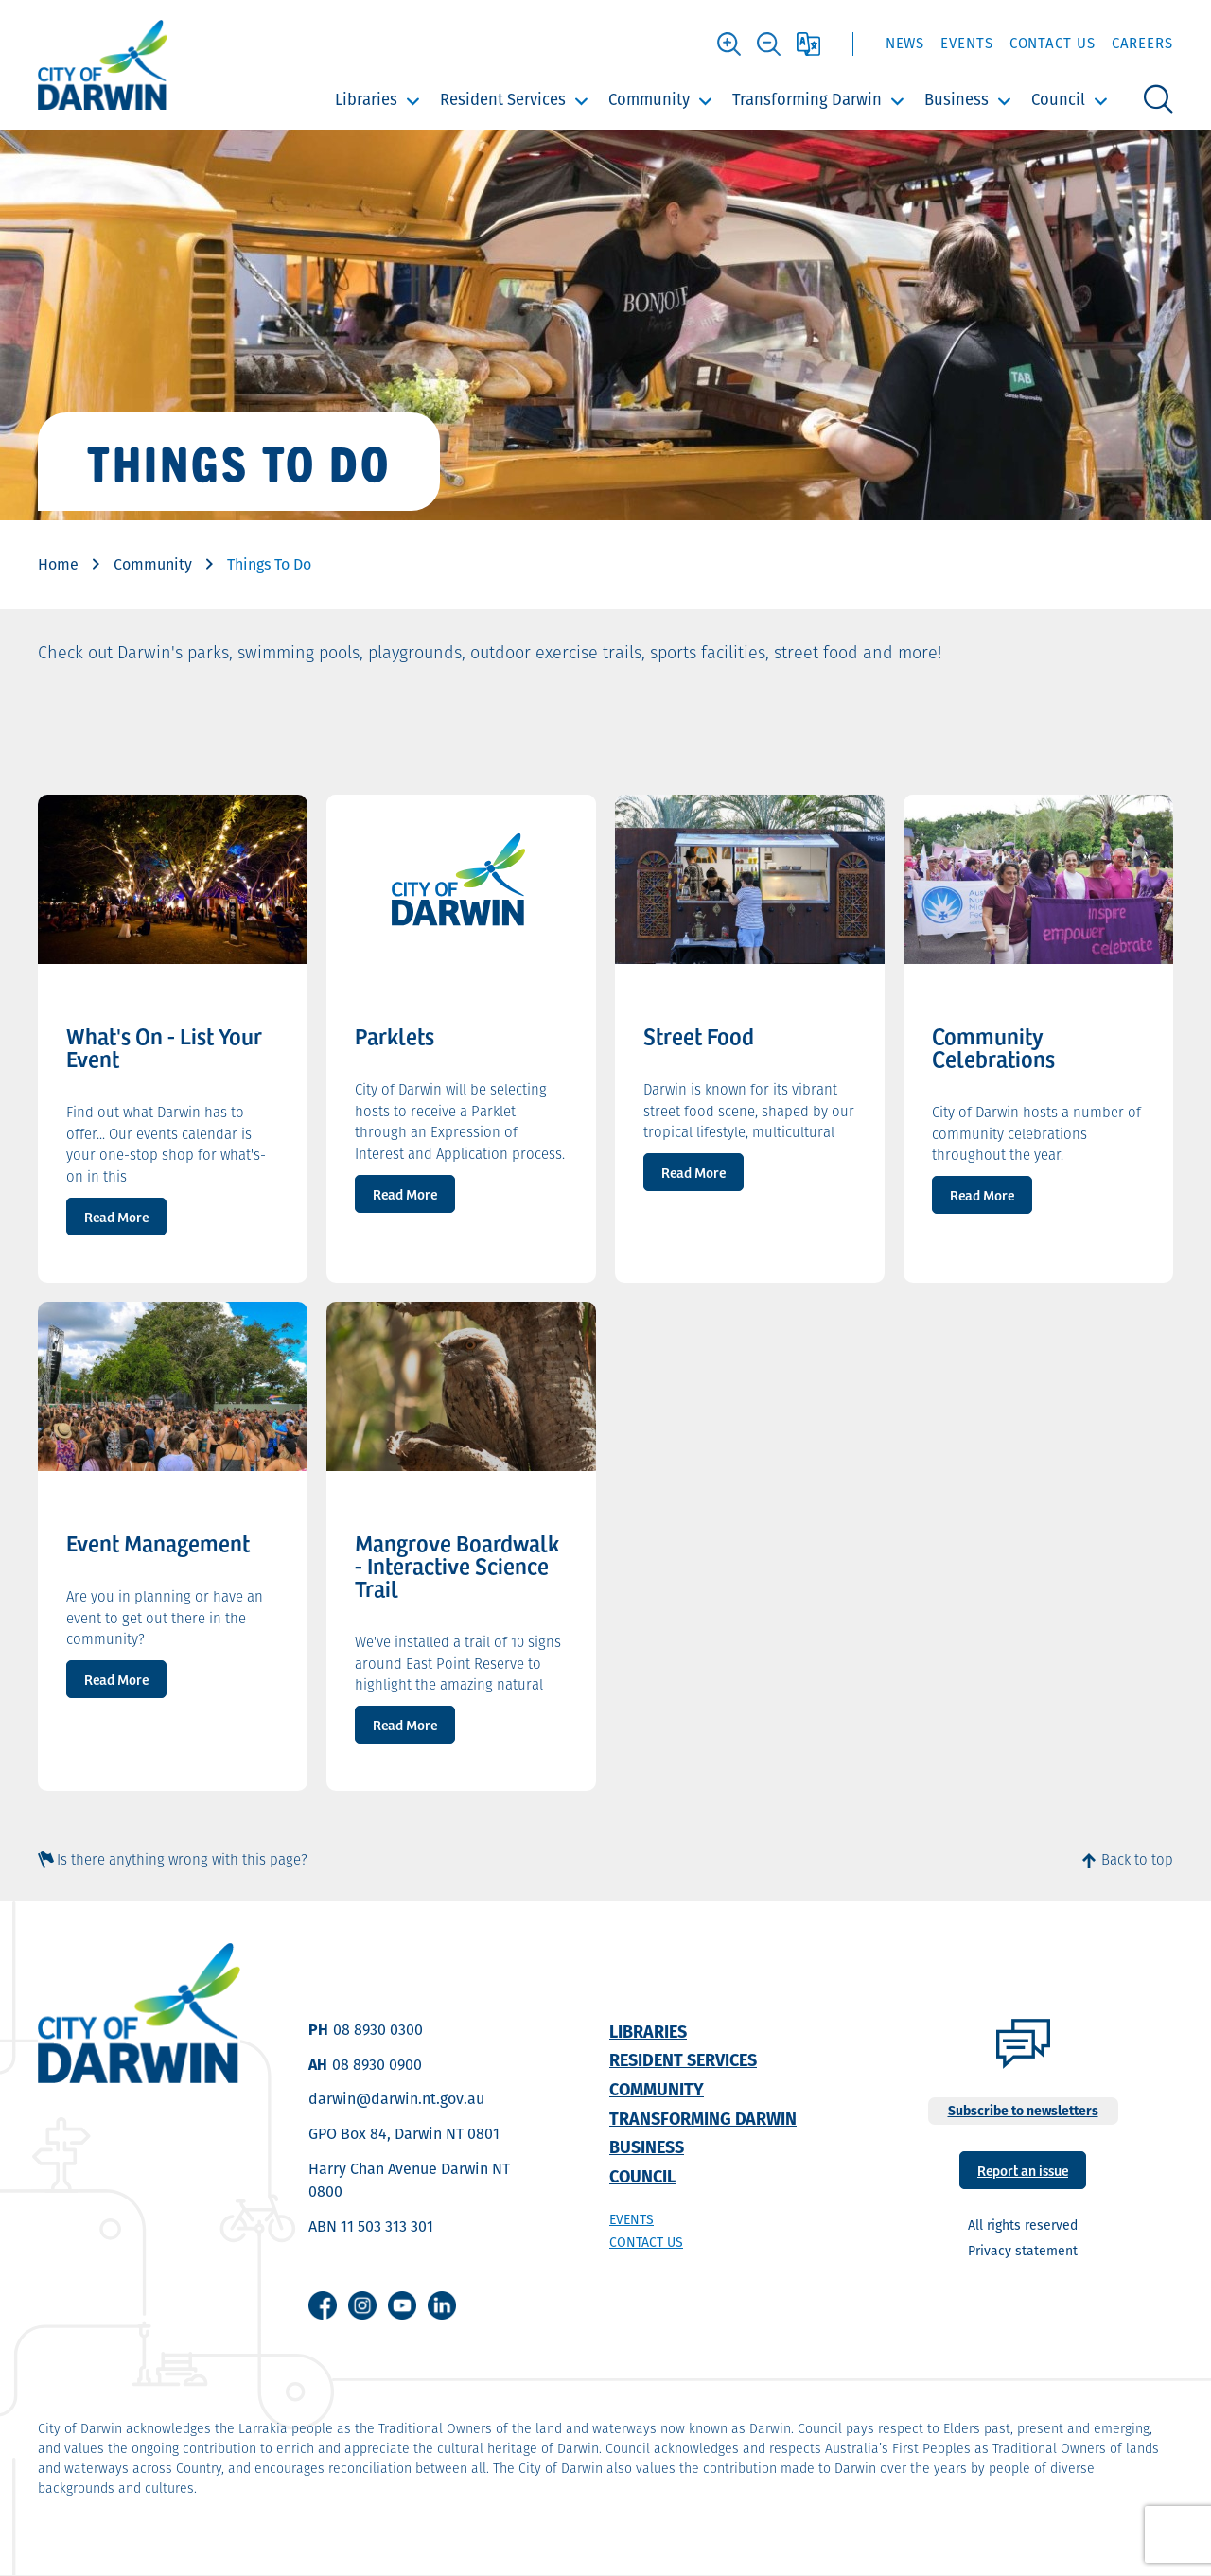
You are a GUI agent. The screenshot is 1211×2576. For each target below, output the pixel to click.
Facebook (322, 2305)
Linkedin (442, 2305)
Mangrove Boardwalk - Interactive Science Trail (457, 1566)
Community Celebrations (993, 1047)
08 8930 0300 (378, 2030)
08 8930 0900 (377, 2065)
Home (58, 564)
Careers (1142, 43)
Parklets (394, 1036)
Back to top (1137, 1859)
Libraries (366, 99)
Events (966, 43)
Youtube (402, 2305)
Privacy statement (1023, 2250)
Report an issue (1022, 2170)
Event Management (158, 1543)
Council (1058, 99)
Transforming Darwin (807, 99)
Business (956, 99)
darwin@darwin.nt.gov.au (396, 2099)
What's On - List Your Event (164, 1047)
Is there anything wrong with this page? (182, 1859)
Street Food (698, 1036)
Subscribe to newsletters (1023, 2110)
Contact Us (1052, 43)
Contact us (646, 2242)
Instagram (362, 2305)
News (905, 43)
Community (649, 99)
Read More (116, 1216)
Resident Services (503, 99)
